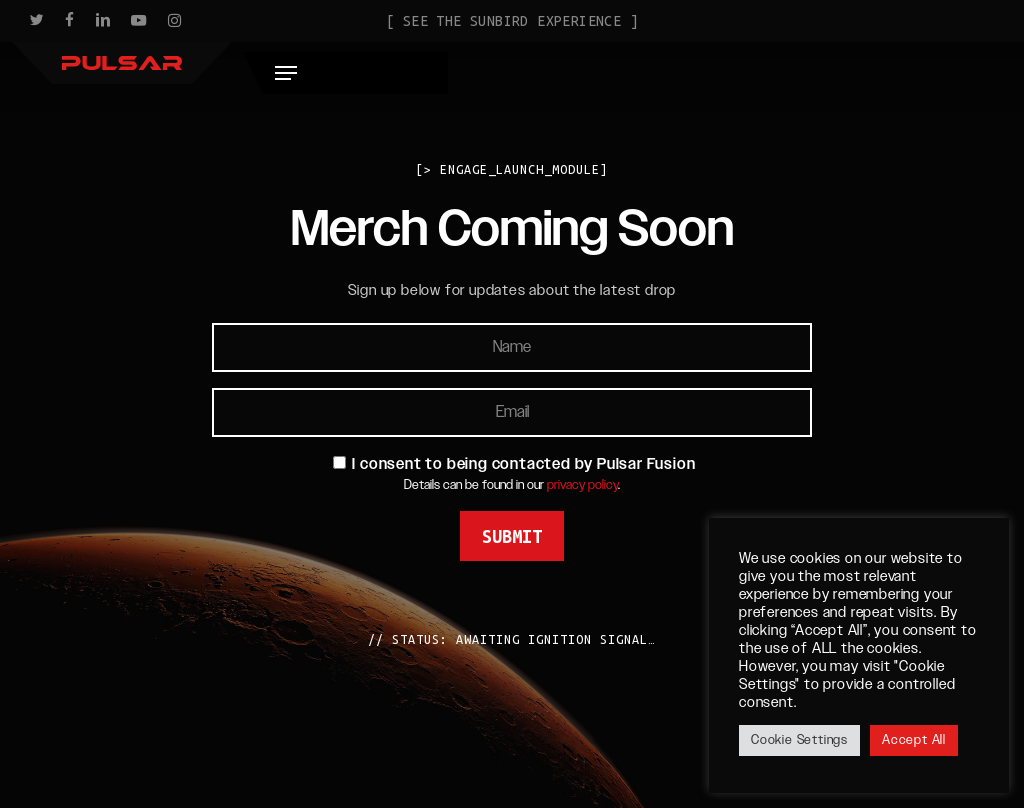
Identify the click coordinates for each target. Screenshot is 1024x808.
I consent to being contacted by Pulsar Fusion (523, 464)
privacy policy (582, 485)
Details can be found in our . (512, 485)
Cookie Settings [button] (799, 740)
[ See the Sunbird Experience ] (512, 21)
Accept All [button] (914, 740)
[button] (977, 69)
